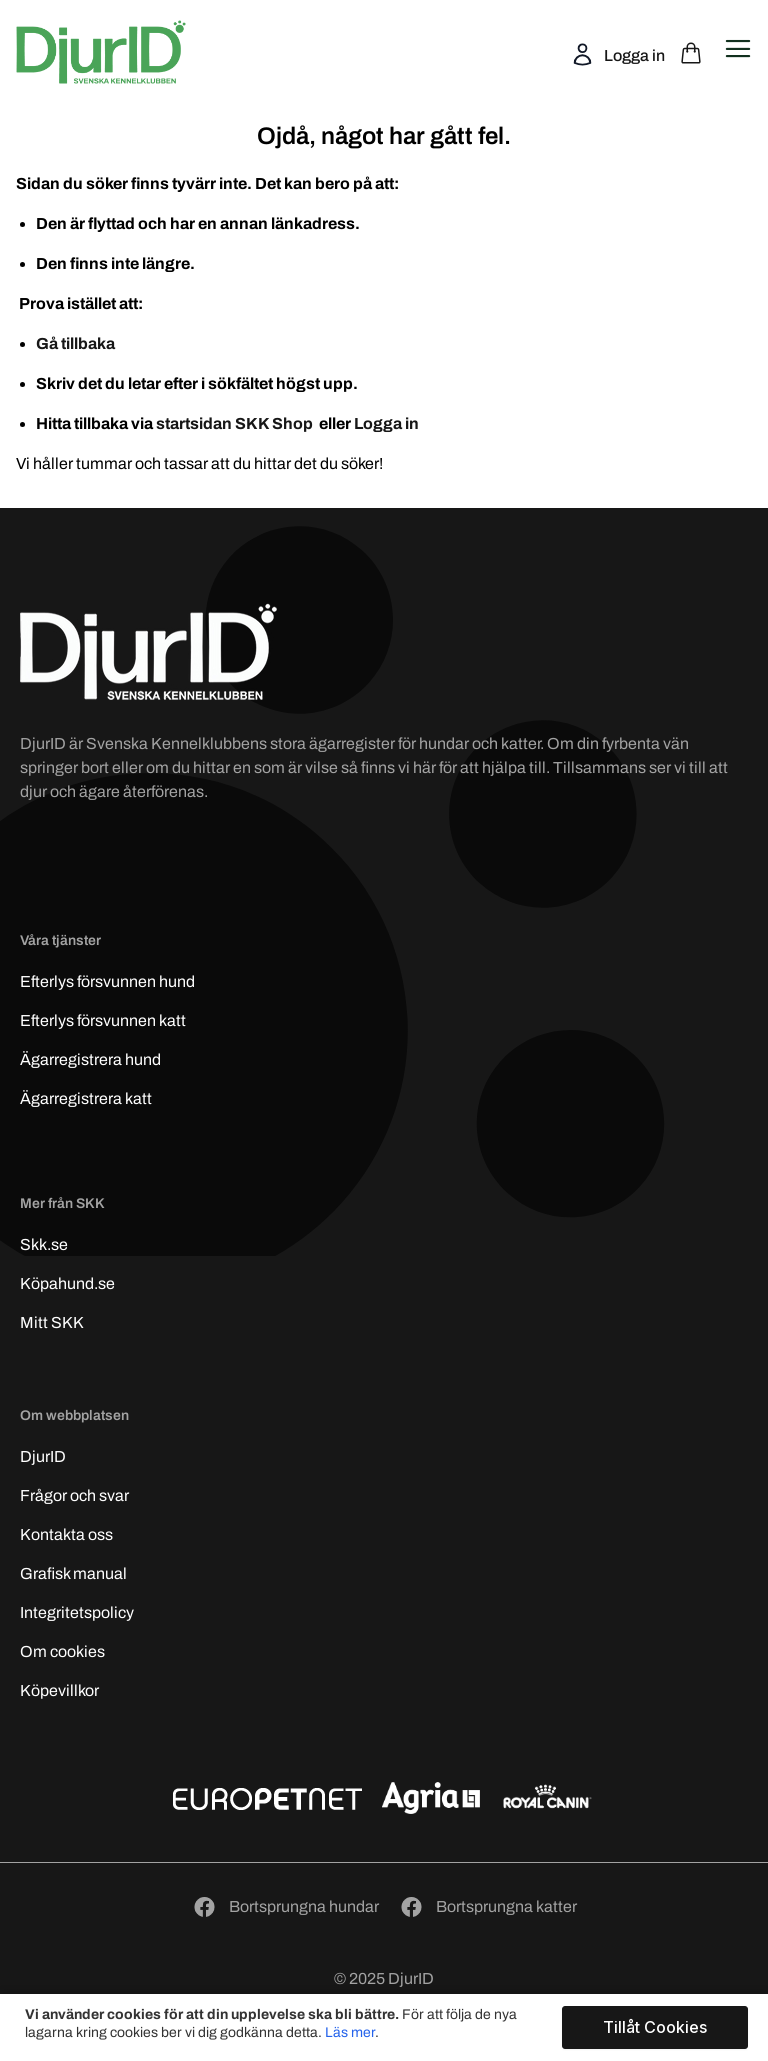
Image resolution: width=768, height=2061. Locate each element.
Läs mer (350, 2032)
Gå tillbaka (75, 343)
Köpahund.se (67, 1283)
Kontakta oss (66, 1534)
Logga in (633, 55)
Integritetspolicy (77, 1612)
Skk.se (44, 1244)
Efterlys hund (107, 981)
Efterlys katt (103, 1020)
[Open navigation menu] (738, 49)
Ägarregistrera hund (90, 1059)
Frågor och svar (74, 1495)
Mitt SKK (52, 1322)
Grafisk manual (73, 1573)
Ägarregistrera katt (86, 1098)
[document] (386, 2027)
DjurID (43, 1456)
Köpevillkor (59, 1690)
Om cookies (62, 1651)
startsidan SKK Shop (236, 423)
